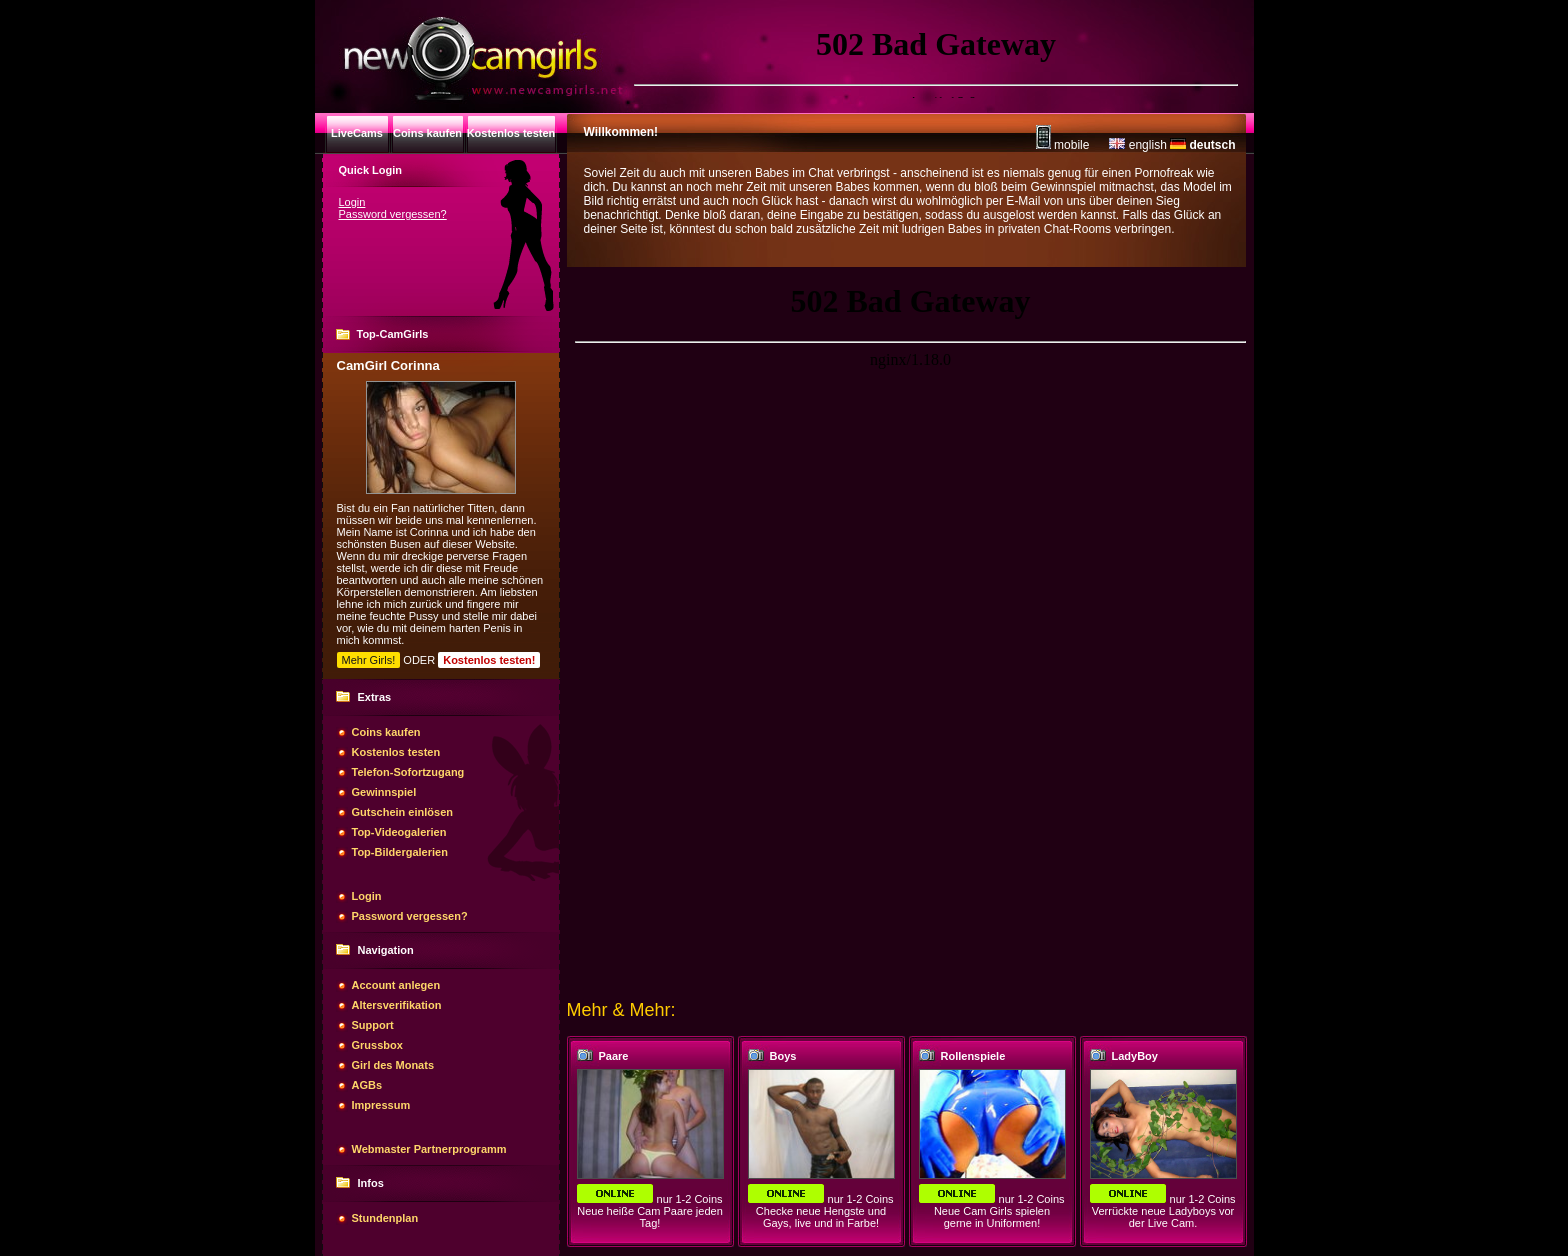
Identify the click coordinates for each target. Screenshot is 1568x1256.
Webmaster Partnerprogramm (429, 1149)
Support (373, 1025)
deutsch (1202, 145)
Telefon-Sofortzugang (408, 772)
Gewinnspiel (384, 792)
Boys (783, 1056)
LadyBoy (1135, 1056)
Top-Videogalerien (399, 832)
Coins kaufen (386, 732)
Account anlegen (396, 985)
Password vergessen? (393, 214)
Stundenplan (385, 1218)
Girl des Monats (393, 1065)
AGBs (367, 1085)
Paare (614, 1056)
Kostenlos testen (396, 752)
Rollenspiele (973, 1056)
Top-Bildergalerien (400, 852)
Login (352, 202)
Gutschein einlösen (402, 812)
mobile (1063, 145)
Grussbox (377, 1045)
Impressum (381, 1105)
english (1137, 145)
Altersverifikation (397, 1005)
